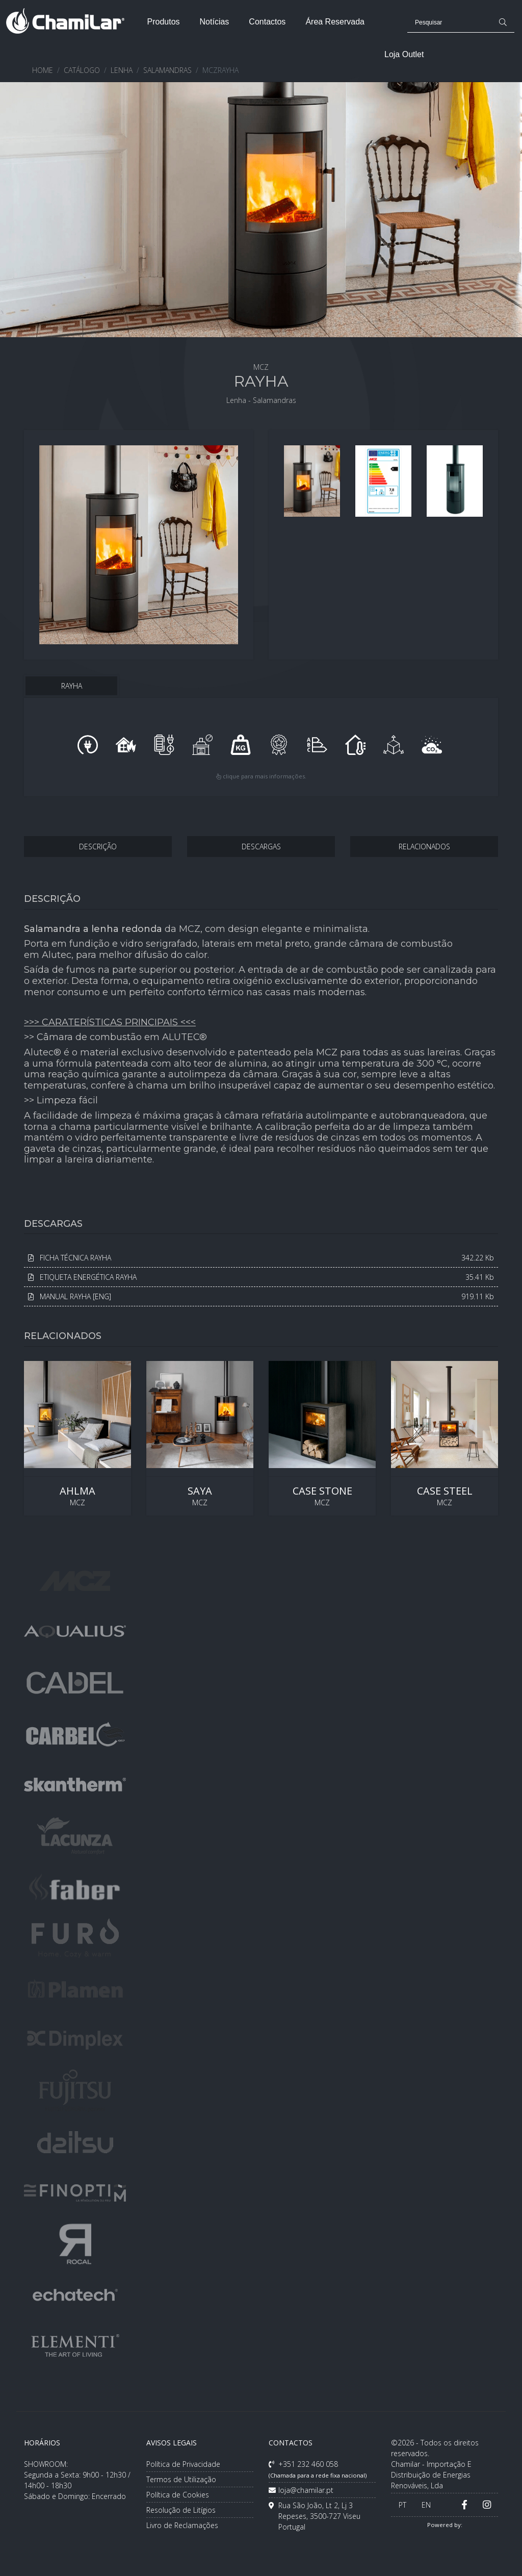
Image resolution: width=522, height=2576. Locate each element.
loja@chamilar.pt (301, 2490)
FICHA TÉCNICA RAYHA (261, 1257)
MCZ (77, 1438)
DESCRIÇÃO (98, 846)
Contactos (267, 21)
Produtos (163, 21)
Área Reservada (334, 21)
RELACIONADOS (424, 846)
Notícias (214, 21)
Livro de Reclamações (182, 2525)
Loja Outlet (404, 54)
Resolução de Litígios (181, 2510)
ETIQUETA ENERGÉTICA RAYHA (261, 1277)
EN (426, 2505)
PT (402, 2505)
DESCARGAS (261, 846)
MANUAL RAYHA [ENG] (261, 1296)
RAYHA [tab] (71, 686)
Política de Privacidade (183, 2464)
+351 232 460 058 (318, 2469)
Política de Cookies (177, 2494)
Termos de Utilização (181, 2479)
